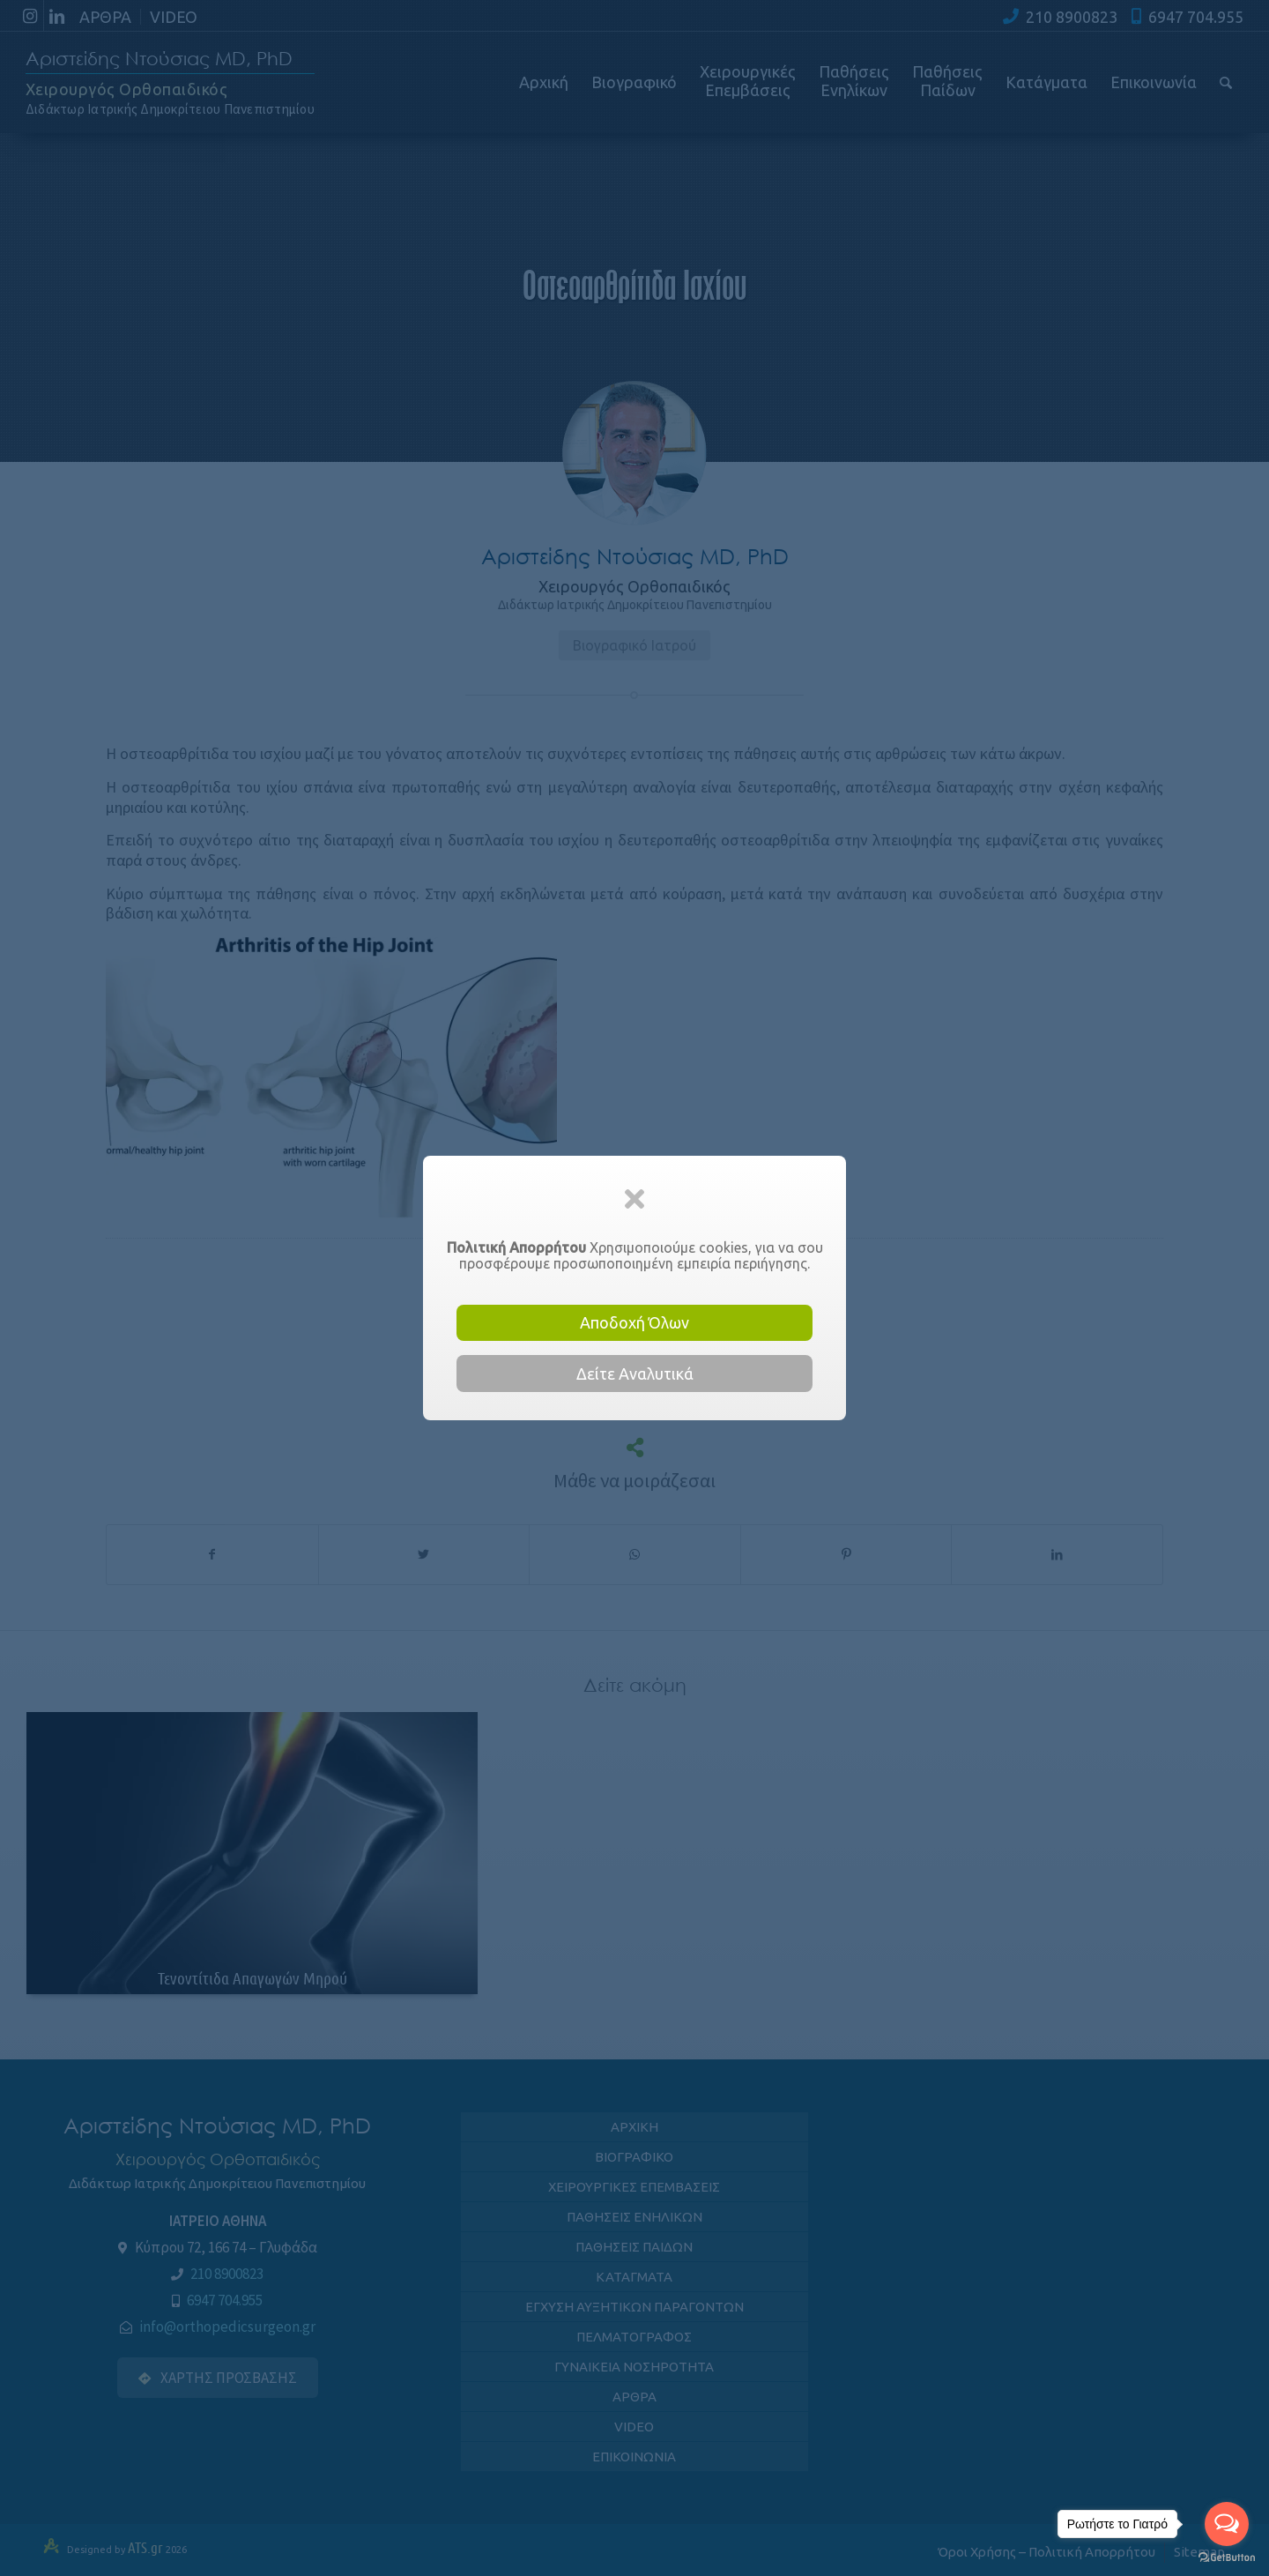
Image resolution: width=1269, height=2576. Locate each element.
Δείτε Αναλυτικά (635, 1373)
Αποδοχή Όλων (634, 1322)
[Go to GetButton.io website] (1226, 2558)
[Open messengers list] (1227, 2524)
